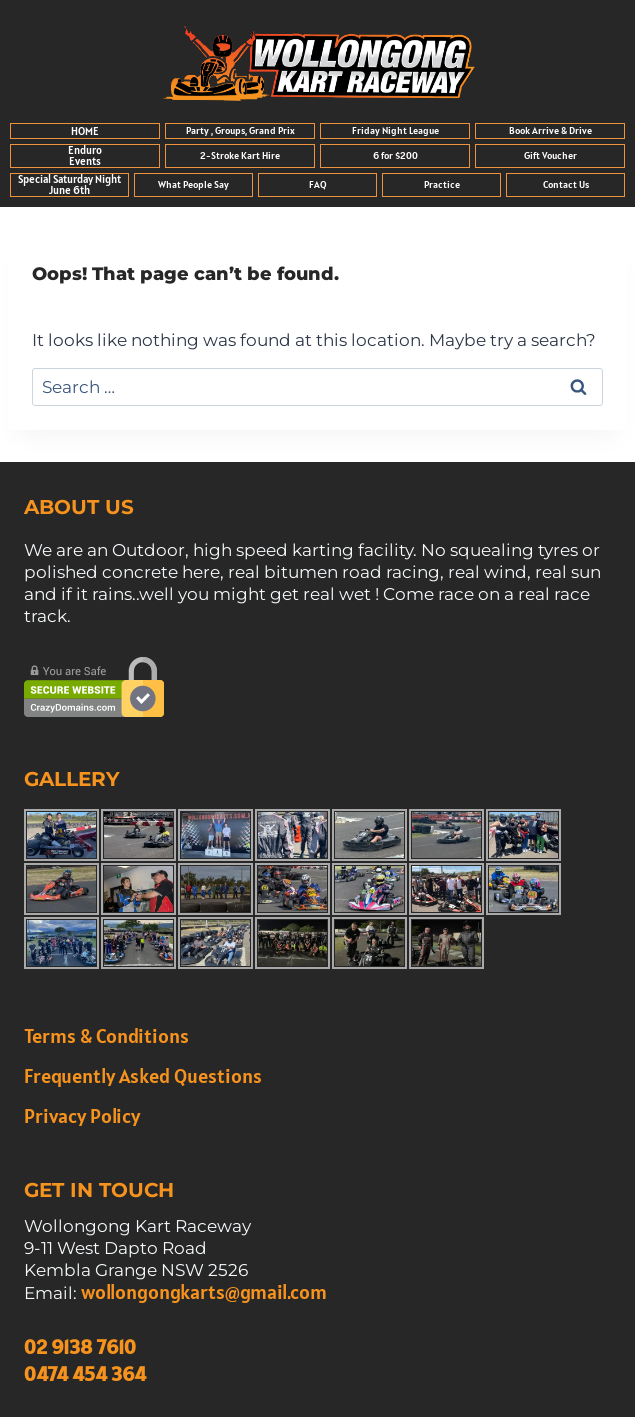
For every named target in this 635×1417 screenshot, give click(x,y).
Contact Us (566, 184)
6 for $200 (395, 155)
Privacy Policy (82, 1116)
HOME (85, 131)
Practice (442, 184)
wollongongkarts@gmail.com (204, 1292)
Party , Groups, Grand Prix (240, 130)
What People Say (193, 184)
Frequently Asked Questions (143, 1076)
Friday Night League (395, 130)
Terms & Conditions (106, 1036)
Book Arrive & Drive (550, 130)
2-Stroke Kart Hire (240, 155)
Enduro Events (85, 155)
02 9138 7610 (80, 1347)
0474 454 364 (85, 1374)
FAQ (318, 184)
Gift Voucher (550, 155)
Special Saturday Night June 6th (69, 184)
